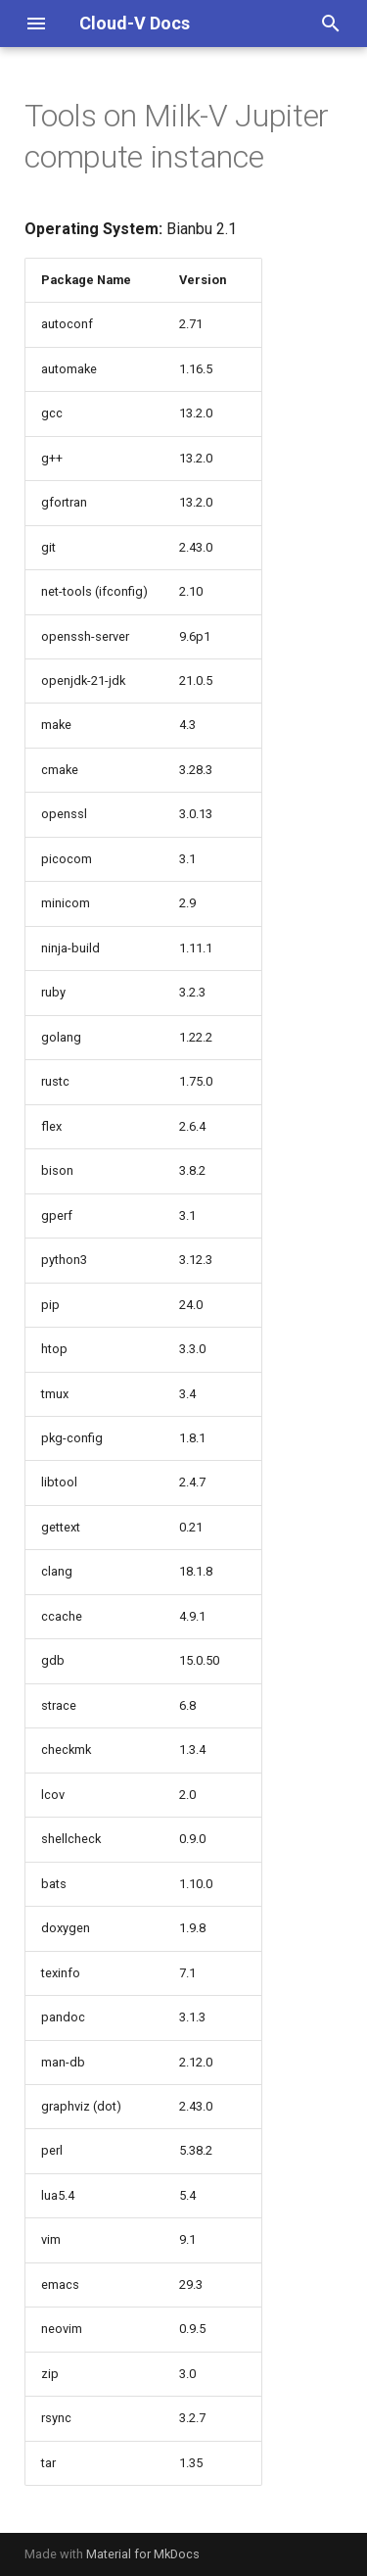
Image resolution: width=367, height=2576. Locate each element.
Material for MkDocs (143, 2554)
